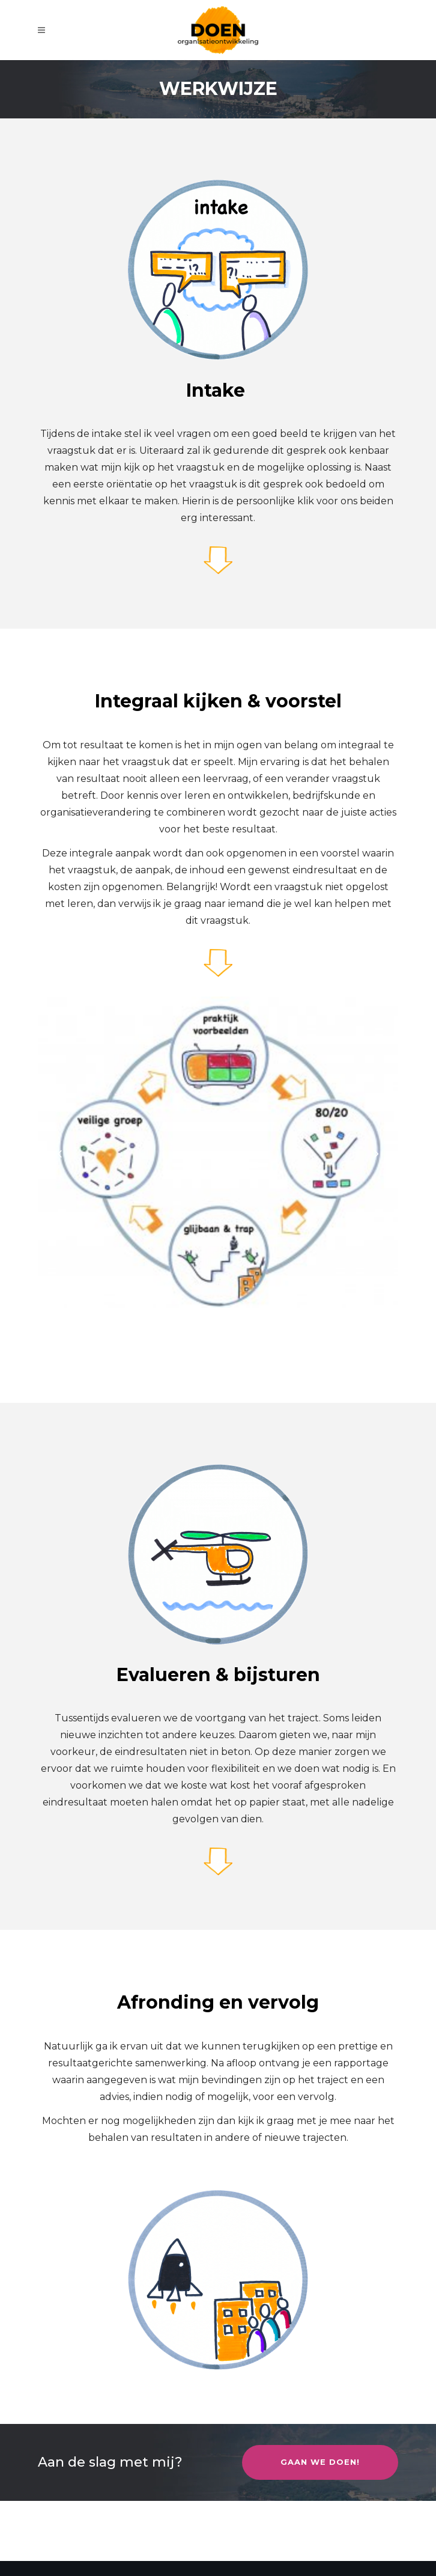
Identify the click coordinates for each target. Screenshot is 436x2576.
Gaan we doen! (320, 2462)
